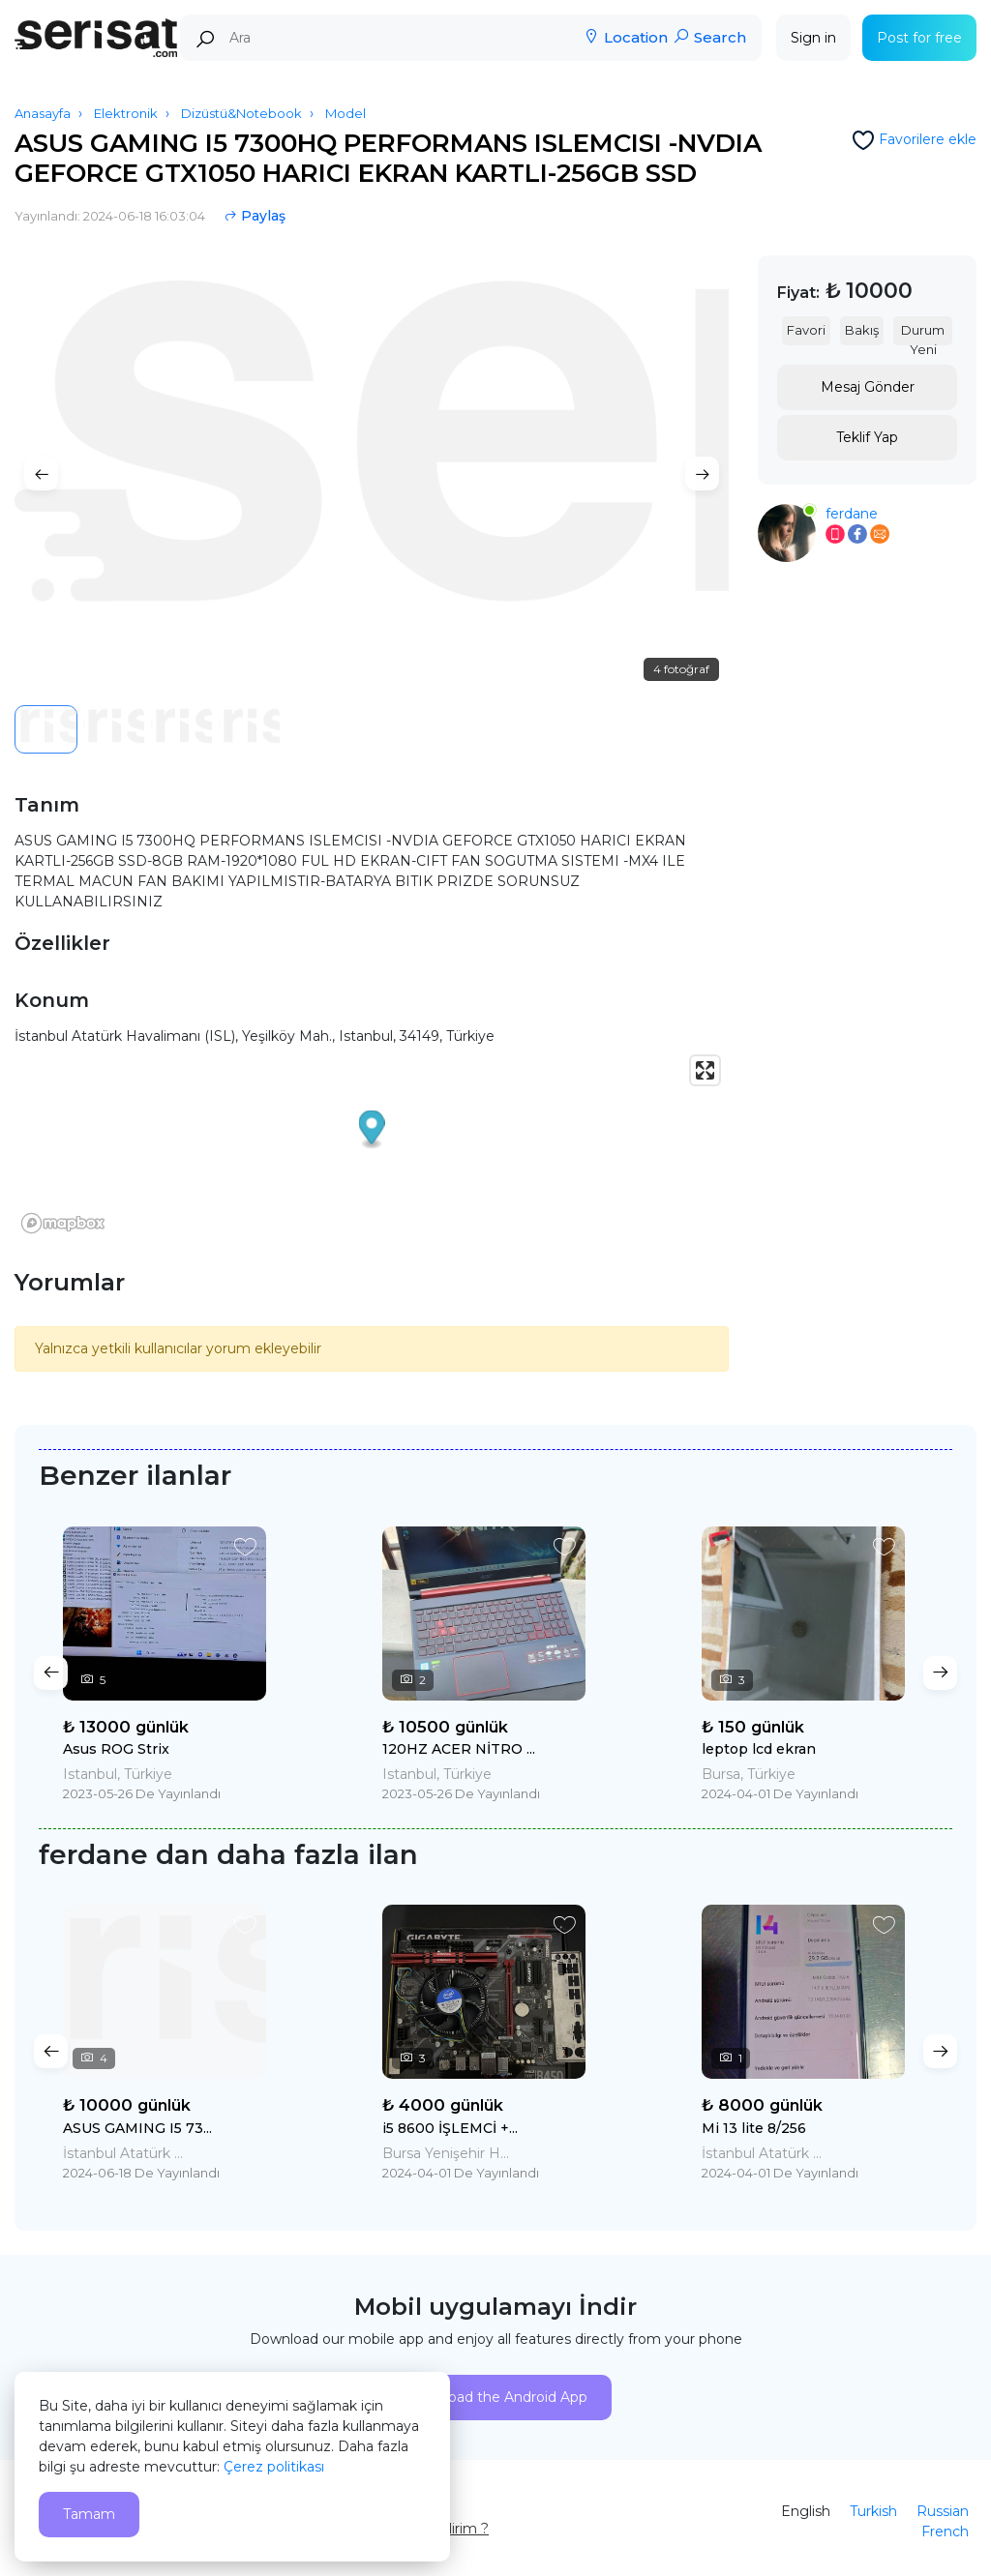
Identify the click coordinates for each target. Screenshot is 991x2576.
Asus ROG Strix (116, 1749)
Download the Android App (496, 2397)
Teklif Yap (867, 437)
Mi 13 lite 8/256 (754, 2128)
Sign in (813, 37)
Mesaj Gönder (868, 387)
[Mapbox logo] (62, 1223)
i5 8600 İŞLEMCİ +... (450, 2128)
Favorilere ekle (927, 139)
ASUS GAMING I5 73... (137, 2128)
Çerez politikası (274, 2466)
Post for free (919, 37)
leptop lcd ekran (759, 1749)
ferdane (852, 513)
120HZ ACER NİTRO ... (458, 1749)
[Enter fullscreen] (705, 1070)
